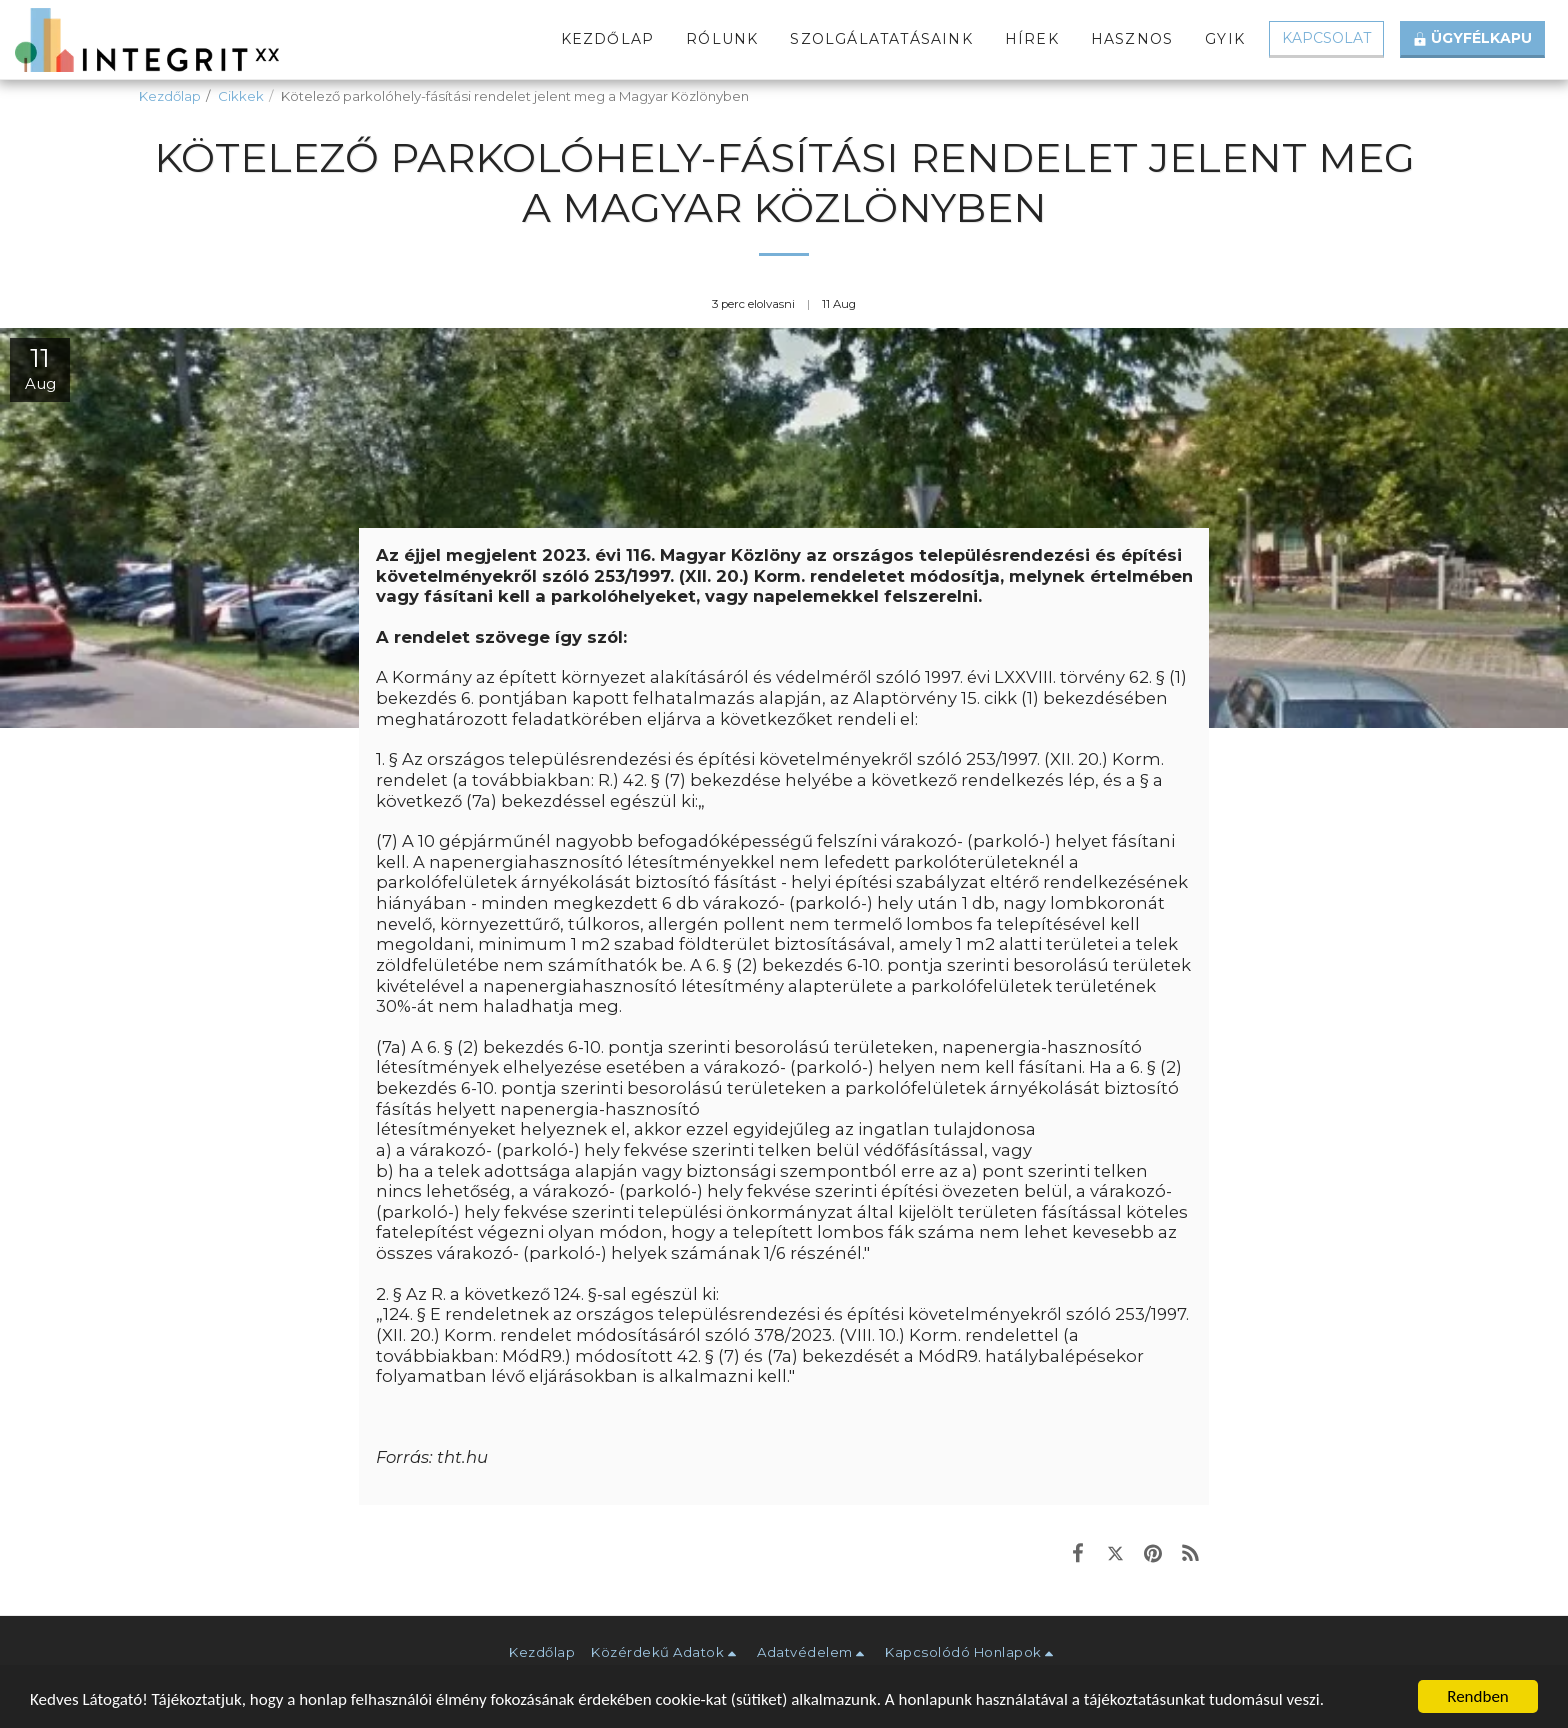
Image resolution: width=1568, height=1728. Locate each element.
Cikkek (241, 96)
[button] (666, 1652)
